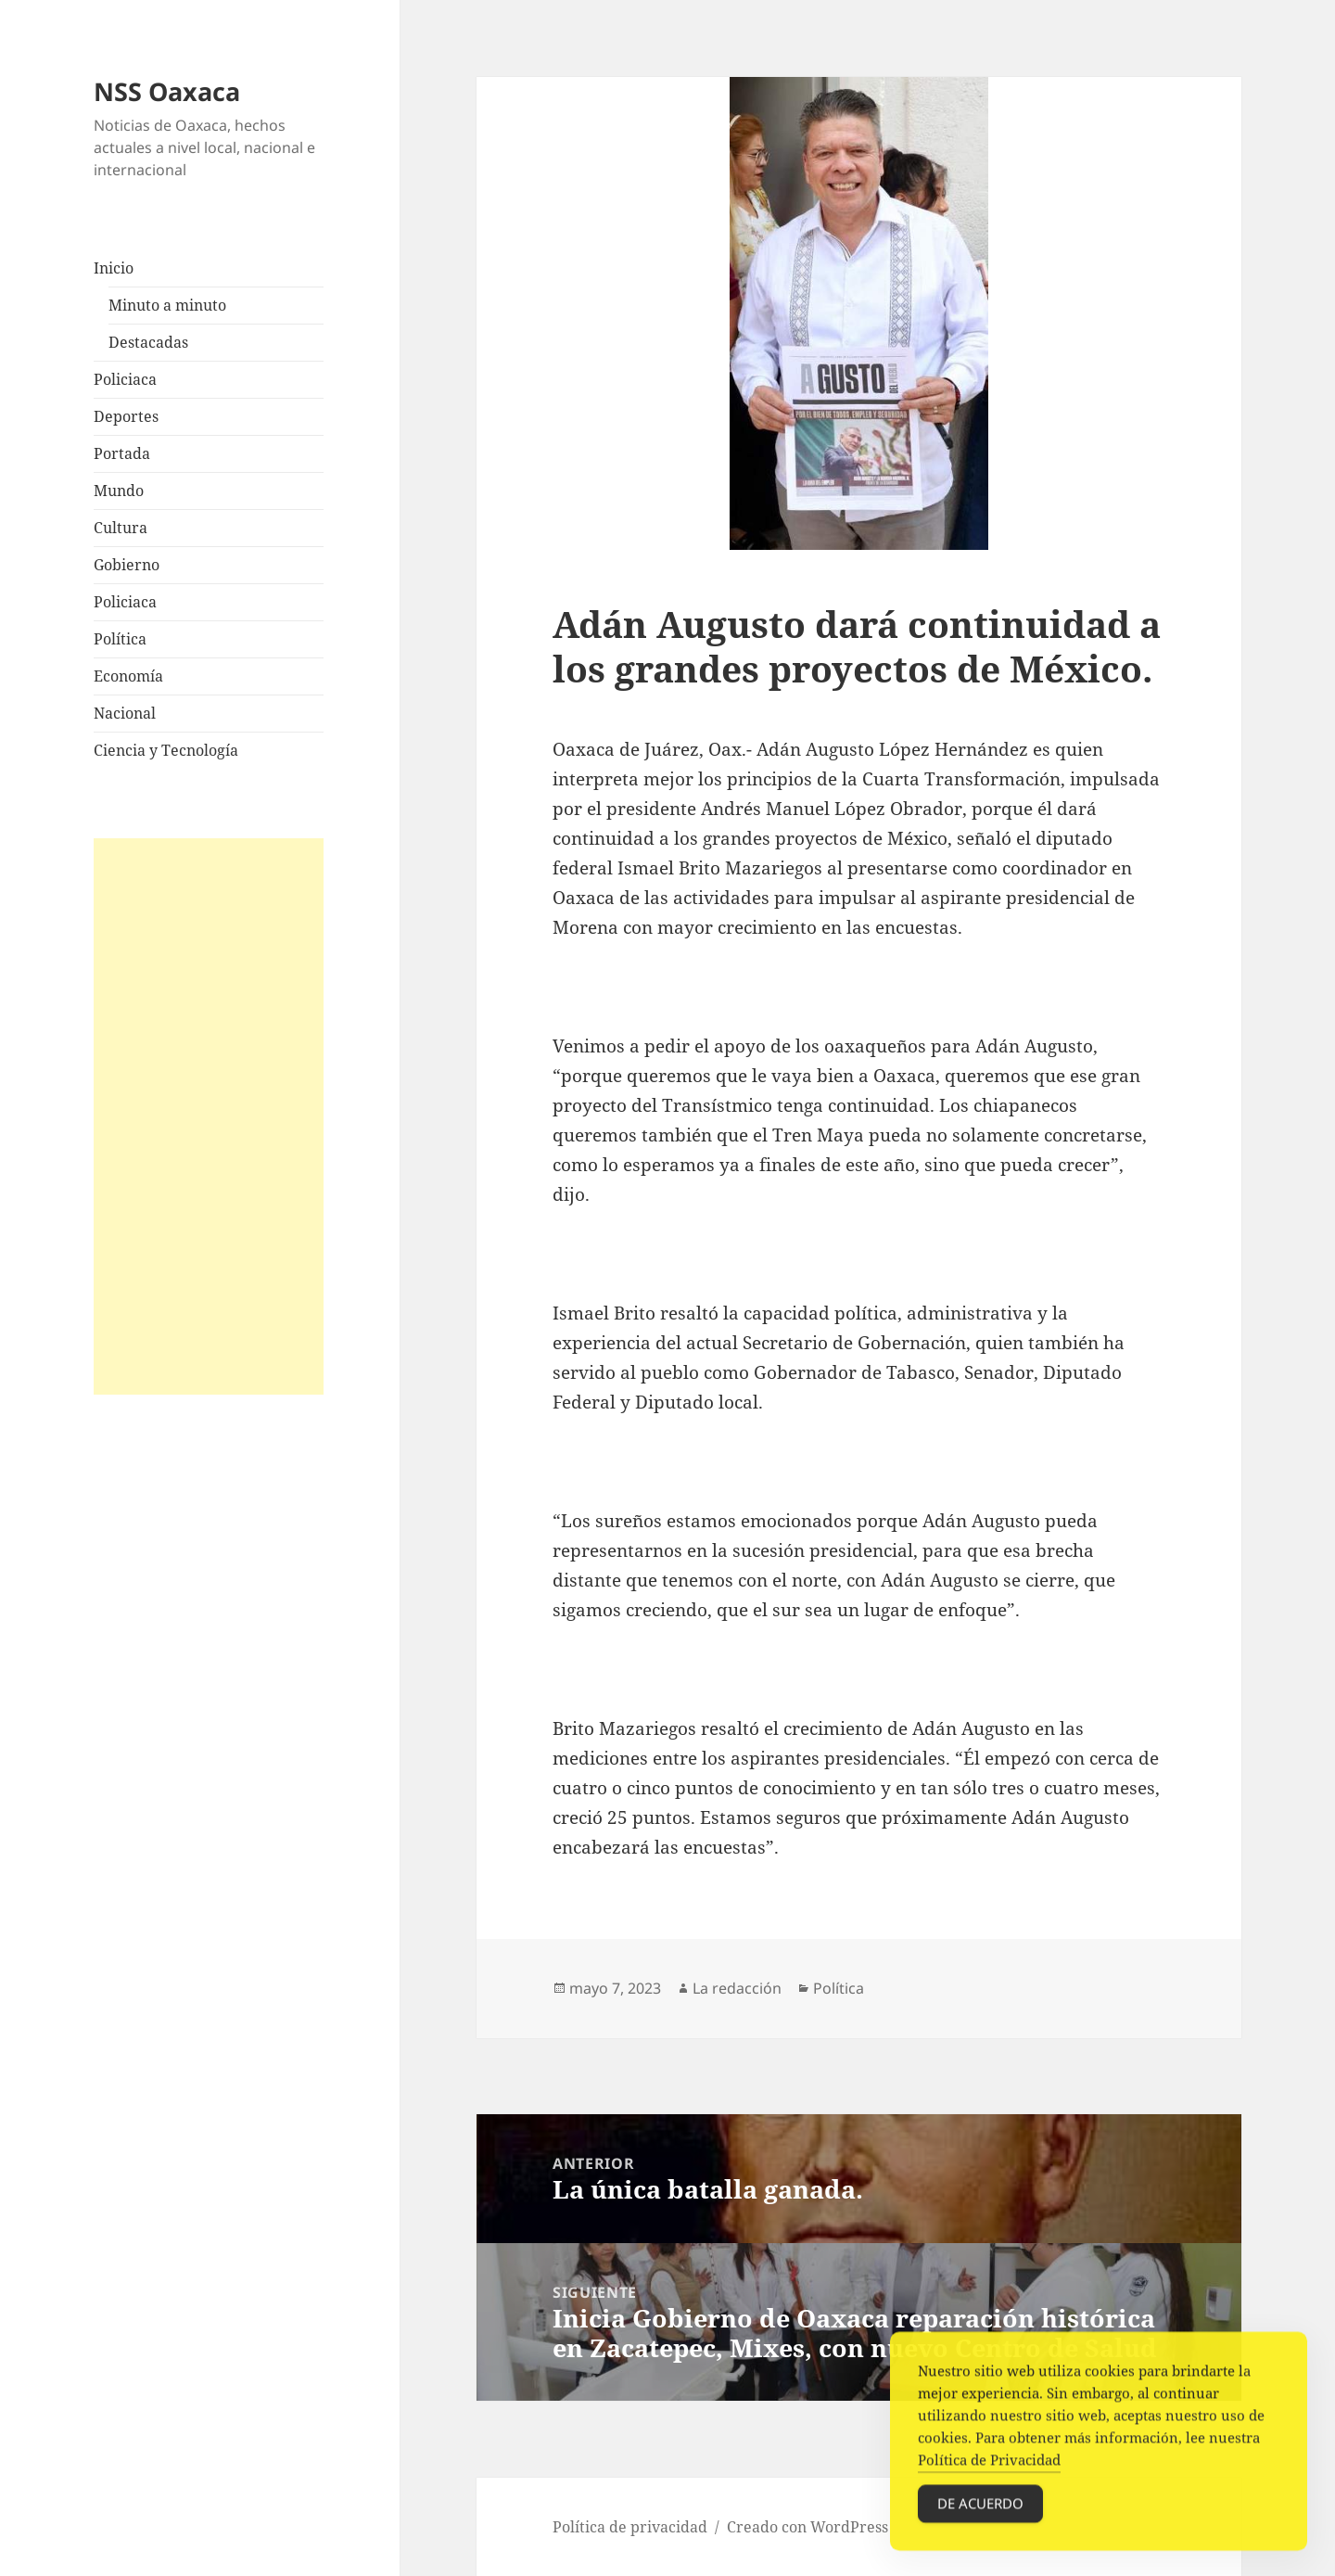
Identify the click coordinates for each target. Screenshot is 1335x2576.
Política (120, 639)
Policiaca (125, 379)
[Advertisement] (209, 1116)
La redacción (737, 1988)
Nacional (125, 713)
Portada (122, 453)
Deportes (126, 416)
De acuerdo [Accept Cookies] (980, 2515)
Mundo (119, 490)
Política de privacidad (630, 2527)
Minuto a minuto (167, 305)
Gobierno (126, 565)
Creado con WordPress (807, 2527)
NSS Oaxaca (167, 91)
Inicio (114, 268)
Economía (128, 676)
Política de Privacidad (989, 2471)
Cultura (120, 527)
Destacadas (148, 342)
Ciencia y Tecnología (166, 750)
